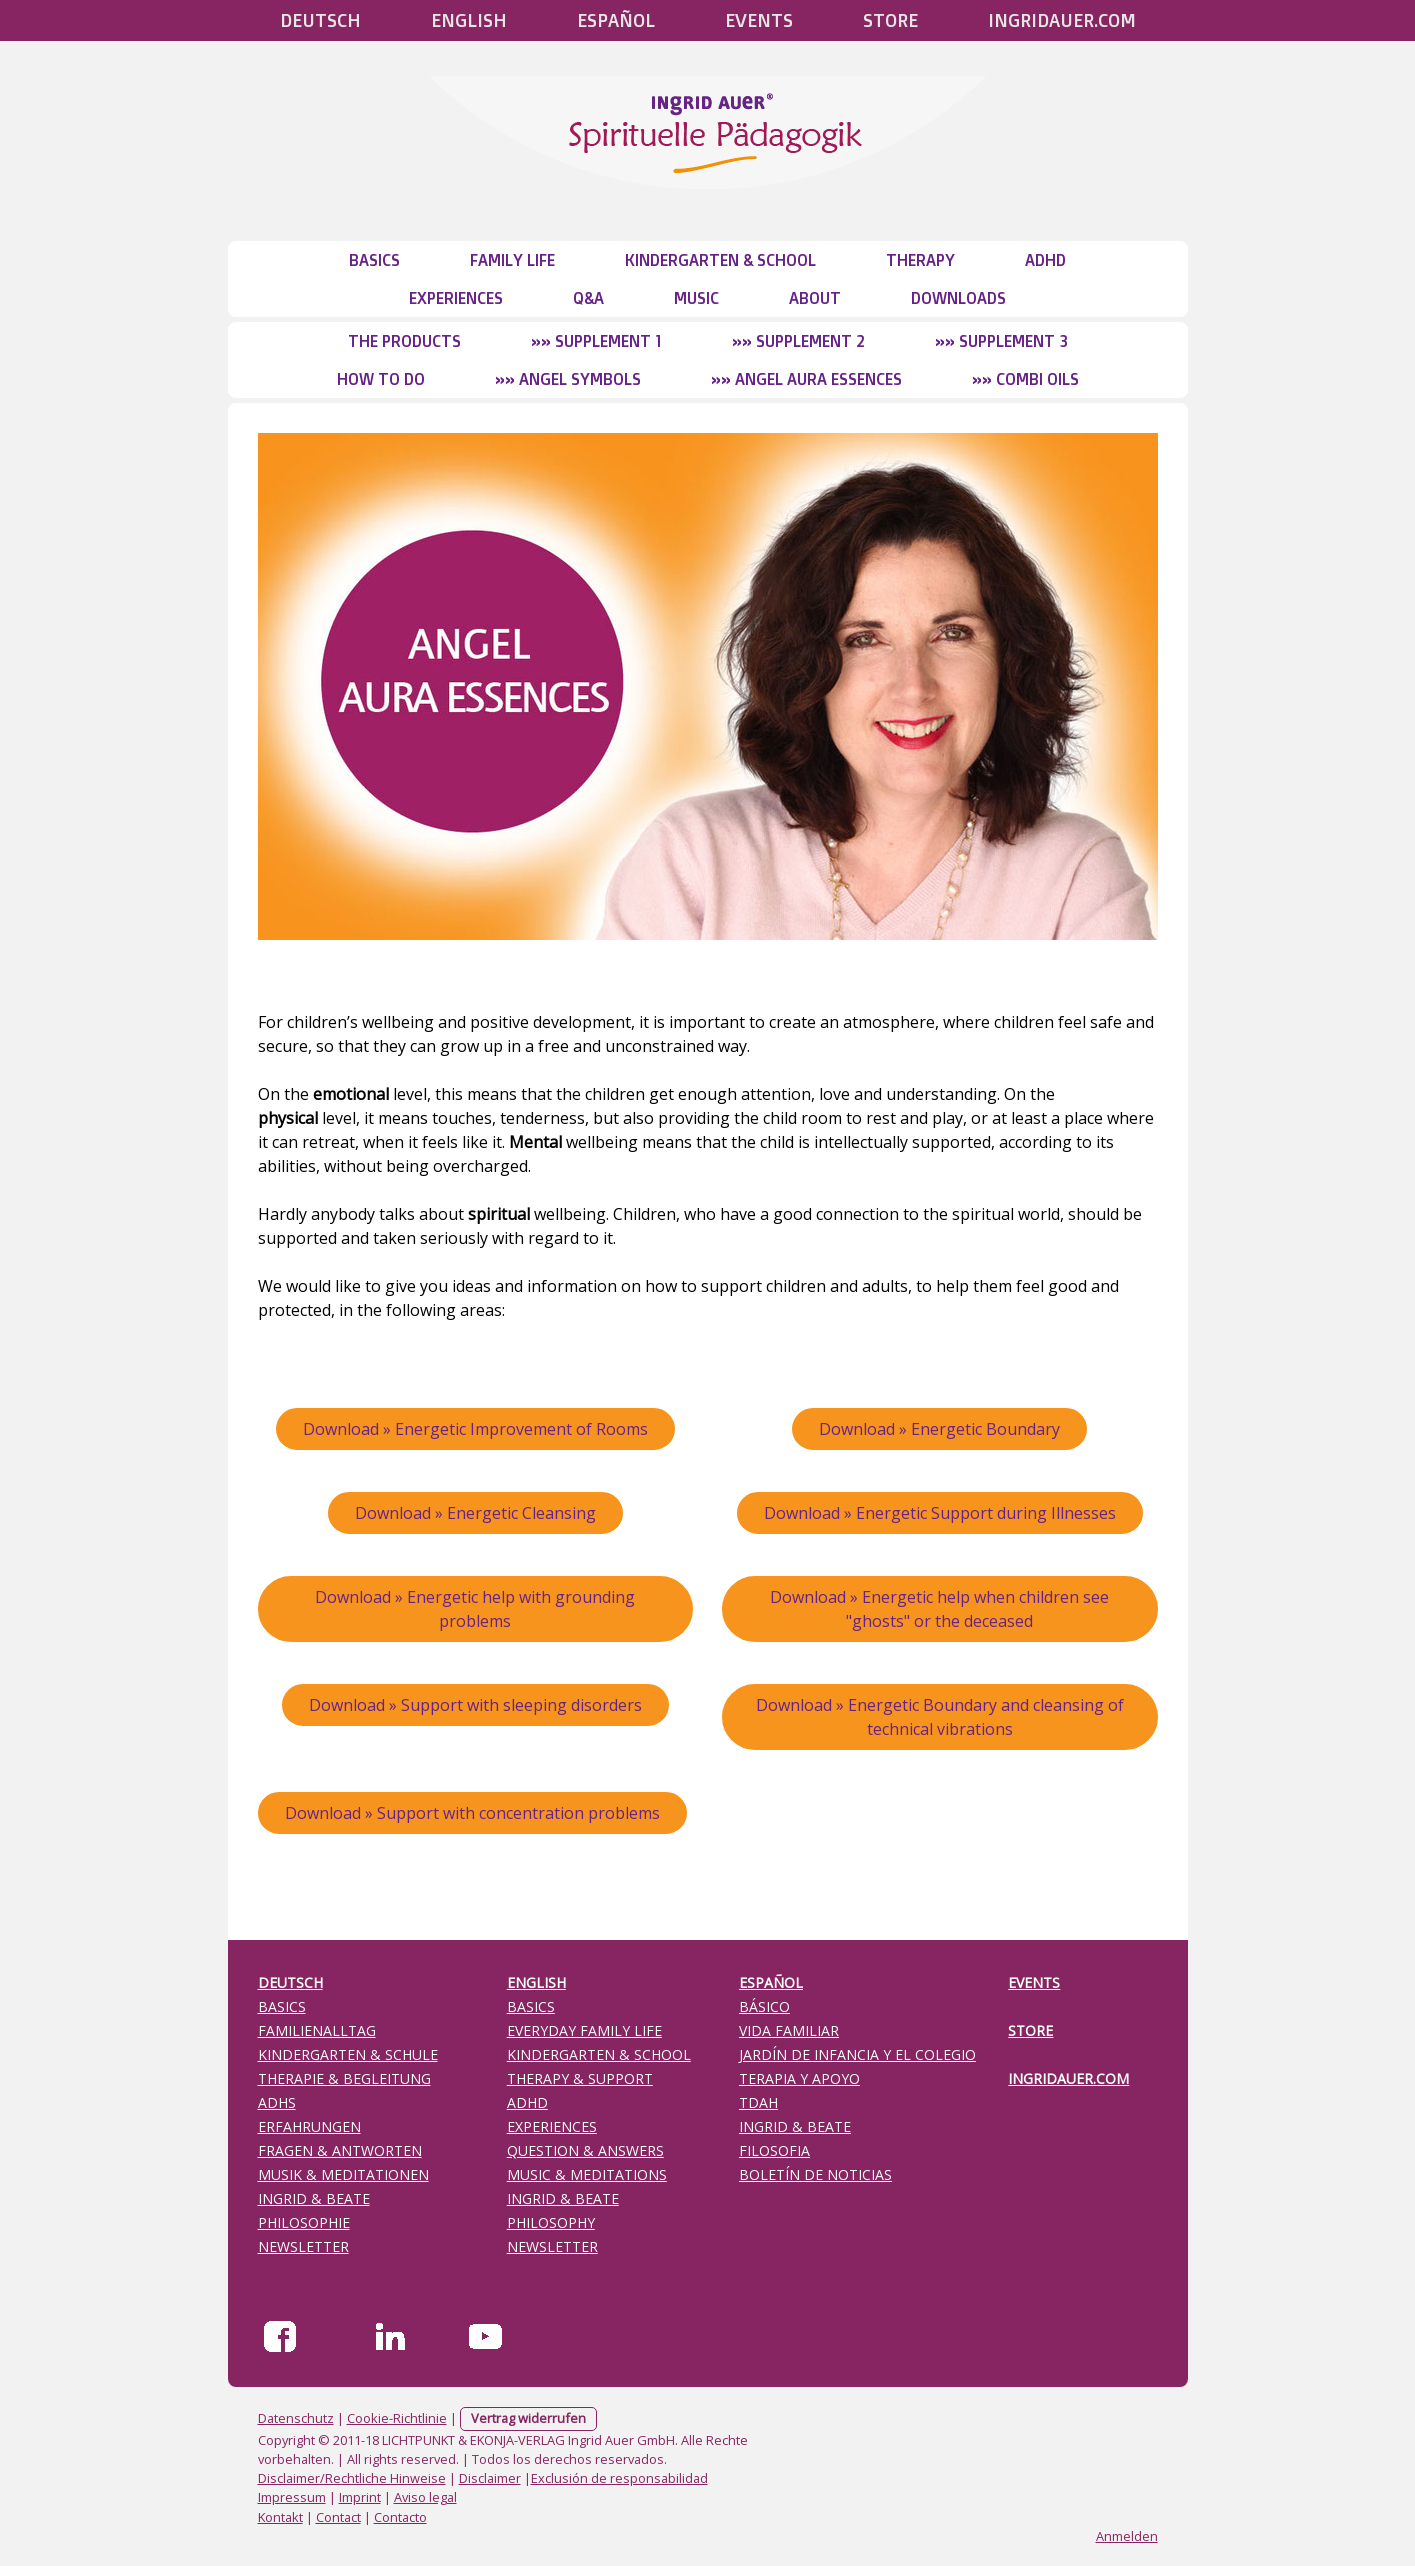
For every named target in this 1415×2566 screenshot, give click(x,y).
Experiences (456, 298)
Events (759, 20)
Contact (338, 2517)
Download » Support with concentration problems (472, 1813)
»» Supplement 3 (1001, 341)
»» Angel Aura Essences (806, 379)
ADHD (1045, 260)
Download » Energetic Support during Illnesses (940, 1513)
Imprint (360, 2497)
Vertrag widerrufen (528, 2418)
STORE (890, 20)
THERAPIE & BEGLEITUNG (344, 2078)
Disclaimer (490, 2478)
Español (616, 20)
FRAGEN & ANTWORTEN (340, 2150)
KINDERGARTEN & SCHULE (348, 2054)
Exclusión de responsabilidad (619, 2478)
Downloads (958, 298)
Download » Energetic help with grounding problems (475, 1609)
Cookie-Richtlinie (397, 2418)
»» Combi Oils (1025, 379)
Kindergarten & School (720, 260)
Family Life (512, 260)
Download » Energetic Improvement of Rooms (475, 1429)
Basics (374, 260)
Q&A (588, 298)
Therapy (920, 260)
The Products (404, 341)
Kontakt (280, 2517)
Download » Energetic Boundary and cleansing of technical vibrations (940, 1717)
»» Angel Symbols (568, 379)
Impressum (292, 2497)
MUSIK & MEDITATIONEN (343, 2174)
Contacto (400, 2517)
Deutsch (320, 20)
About (815, 298)
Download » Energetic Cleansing (475, 1513)
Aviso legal (425, 2497)
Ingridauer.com (1062, 20)
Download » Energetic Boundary (939, 1429)
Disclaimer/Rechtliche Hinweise (352, 2478)
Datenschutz (296, 2418)
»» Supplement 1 (596, 341)
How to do (381, 379)
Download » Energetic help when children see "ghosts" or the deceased (939, 1609)
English (469, 20)
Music (696, 298)
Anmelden (1127, 2536)
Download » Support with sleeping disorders (475, 1705)
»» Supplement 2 (798, 341)
